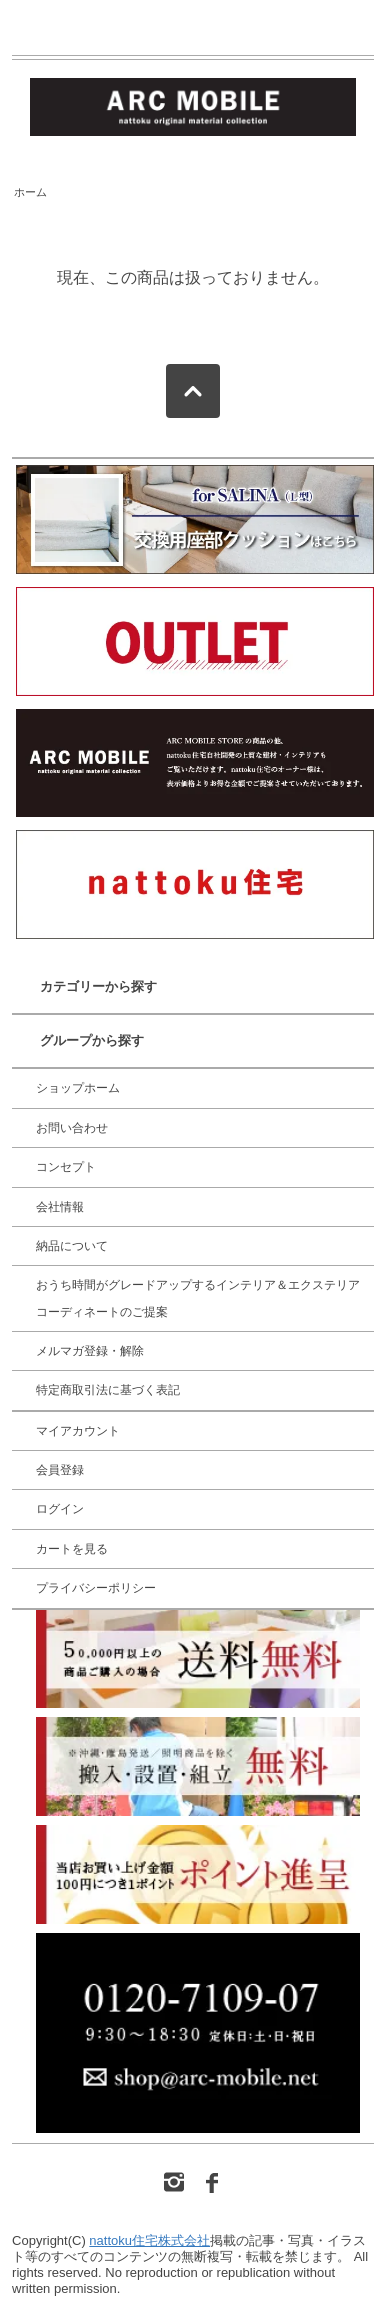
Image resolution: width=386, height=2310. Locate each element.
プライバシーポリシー (96, 1588)
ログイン (60, 1509)
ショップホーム (78, 1088)
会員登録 (60, 1470)
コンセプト (66, 1167)
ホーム (30, 192)
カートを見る (72, 1549)
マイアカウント (78, 1431)
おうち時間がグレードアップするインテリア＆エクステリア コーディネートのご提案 (198, 1298)
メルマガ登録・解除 (90, 1351)
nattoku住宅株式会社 (149, 2240)
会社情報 (60, 1207)
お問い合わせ (72, 1128)
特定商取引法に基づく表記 (108, 1390)
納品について (72, 1246)
